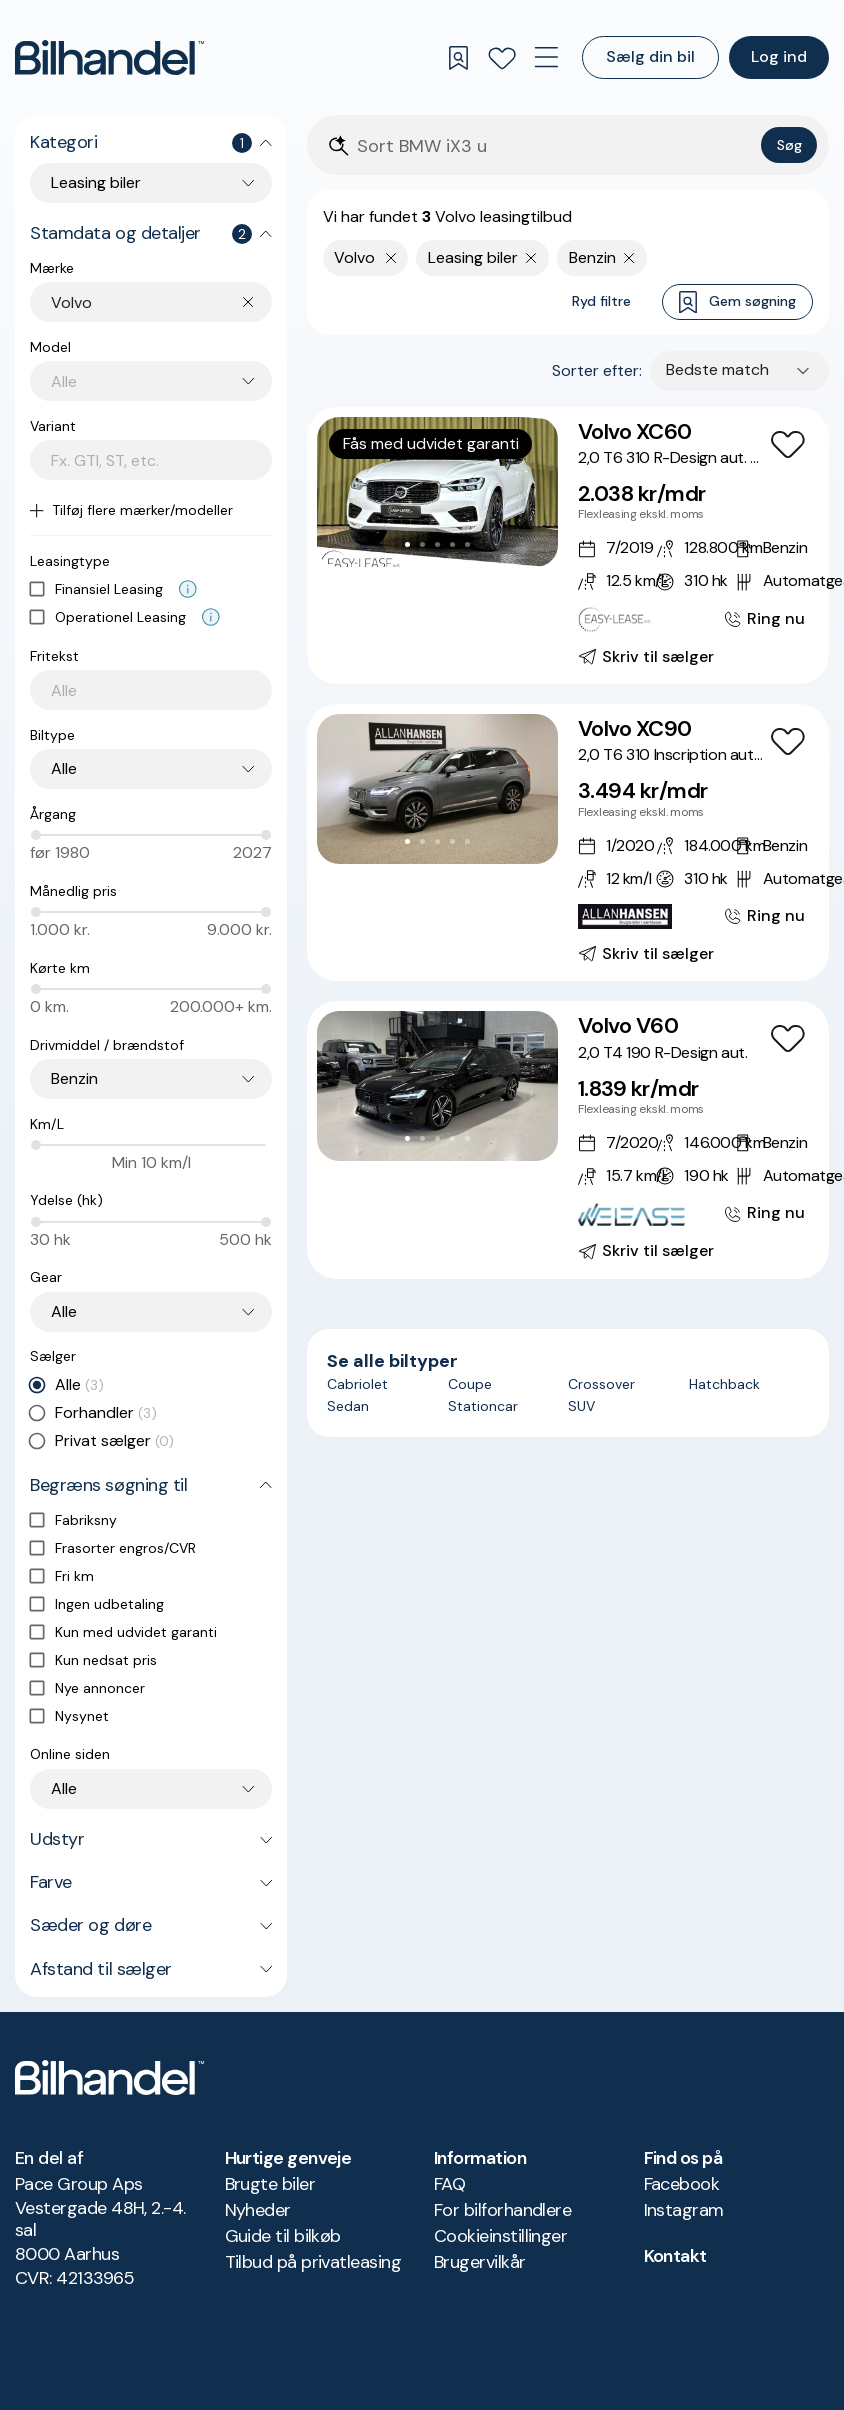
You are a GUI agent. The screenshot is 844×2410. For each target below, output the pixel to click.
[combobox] (161, 302)
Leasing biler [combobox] (96, 182)
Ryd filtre (601, 301)
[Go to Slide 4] (452, 544)
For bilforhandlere (502, 2210)
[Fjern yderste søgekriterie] (391, 258)
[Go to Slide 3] (437, 544)
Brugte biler (270, 2184)
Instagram (684, 2210)
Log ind (779, 56)
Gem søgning (737, 302)
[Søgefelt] (555, 146)
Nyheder (258, 2210)
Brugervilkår (480, 2262)
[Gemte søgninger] (458, 58)
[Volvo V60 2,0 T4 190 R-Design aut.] (568, 1139)
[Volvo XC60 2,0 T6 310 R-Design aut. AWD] (568, 545)
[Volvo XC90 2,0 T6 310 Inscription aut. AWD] (568, 842)
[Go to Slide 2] (422, 544)
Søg (789, 145)
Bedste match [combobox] (717, 369)
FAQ (449, 2184)
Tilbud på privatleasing (313, 2262)
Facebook (682, 2184)
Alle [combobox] (64, 768)
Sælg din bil (650, 56)
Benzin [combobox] (74, 1078)
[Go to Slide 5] (467, 544)
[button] (437, 492)
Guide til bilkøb (283, 2236)
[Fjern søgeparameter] (531, 258)
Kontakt (675, 2256)
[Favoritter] (502, 58)
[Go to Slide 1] (407, 544)
